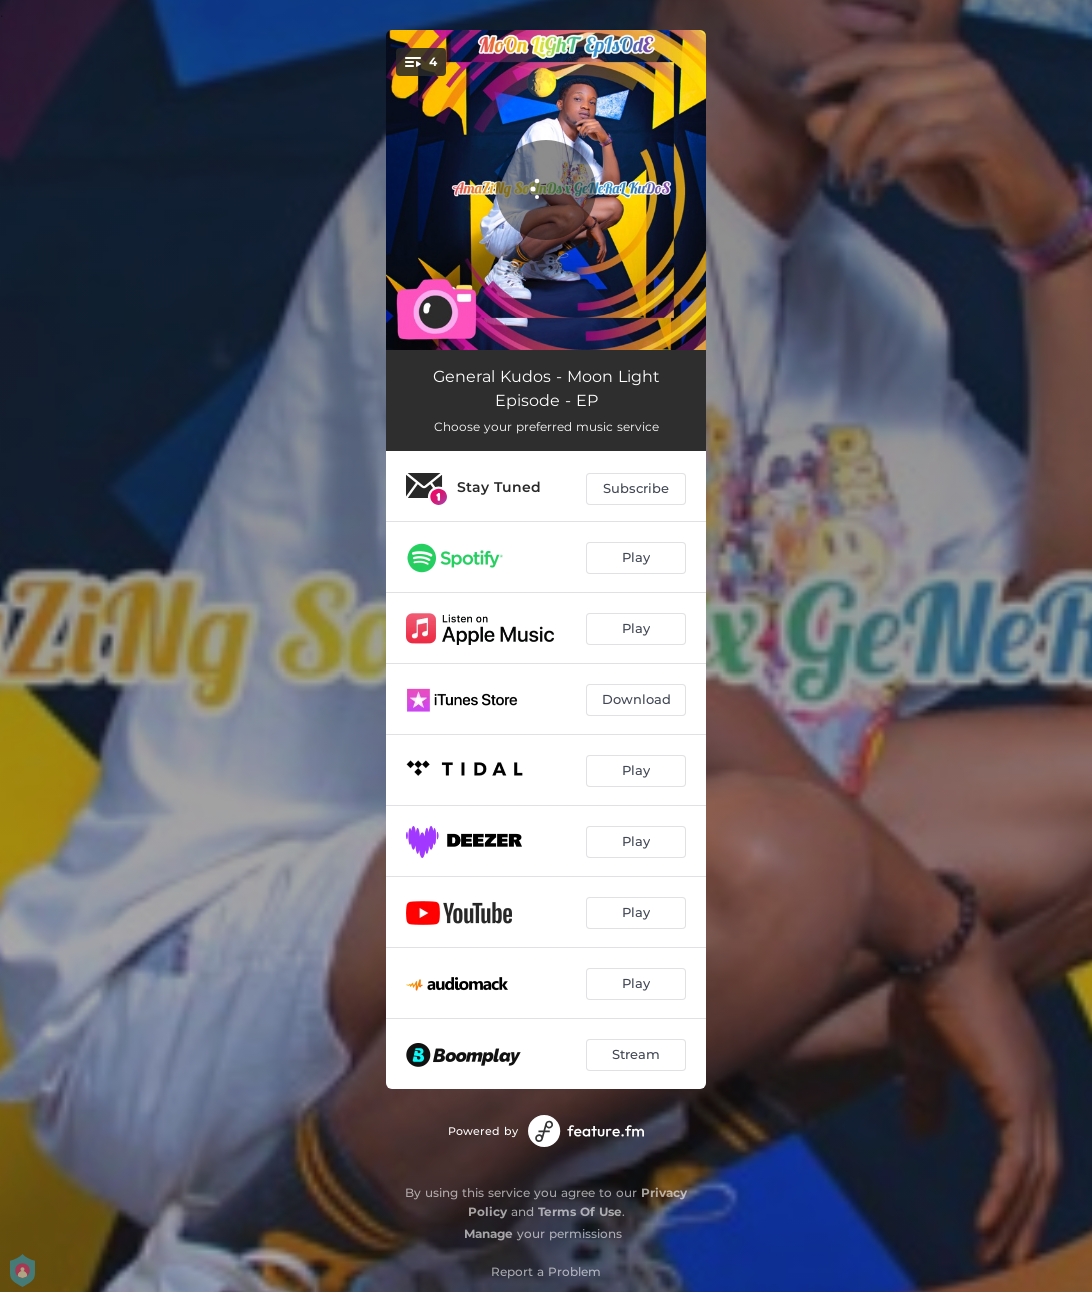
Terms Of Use (580, 1211)
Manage (488, 1233)
